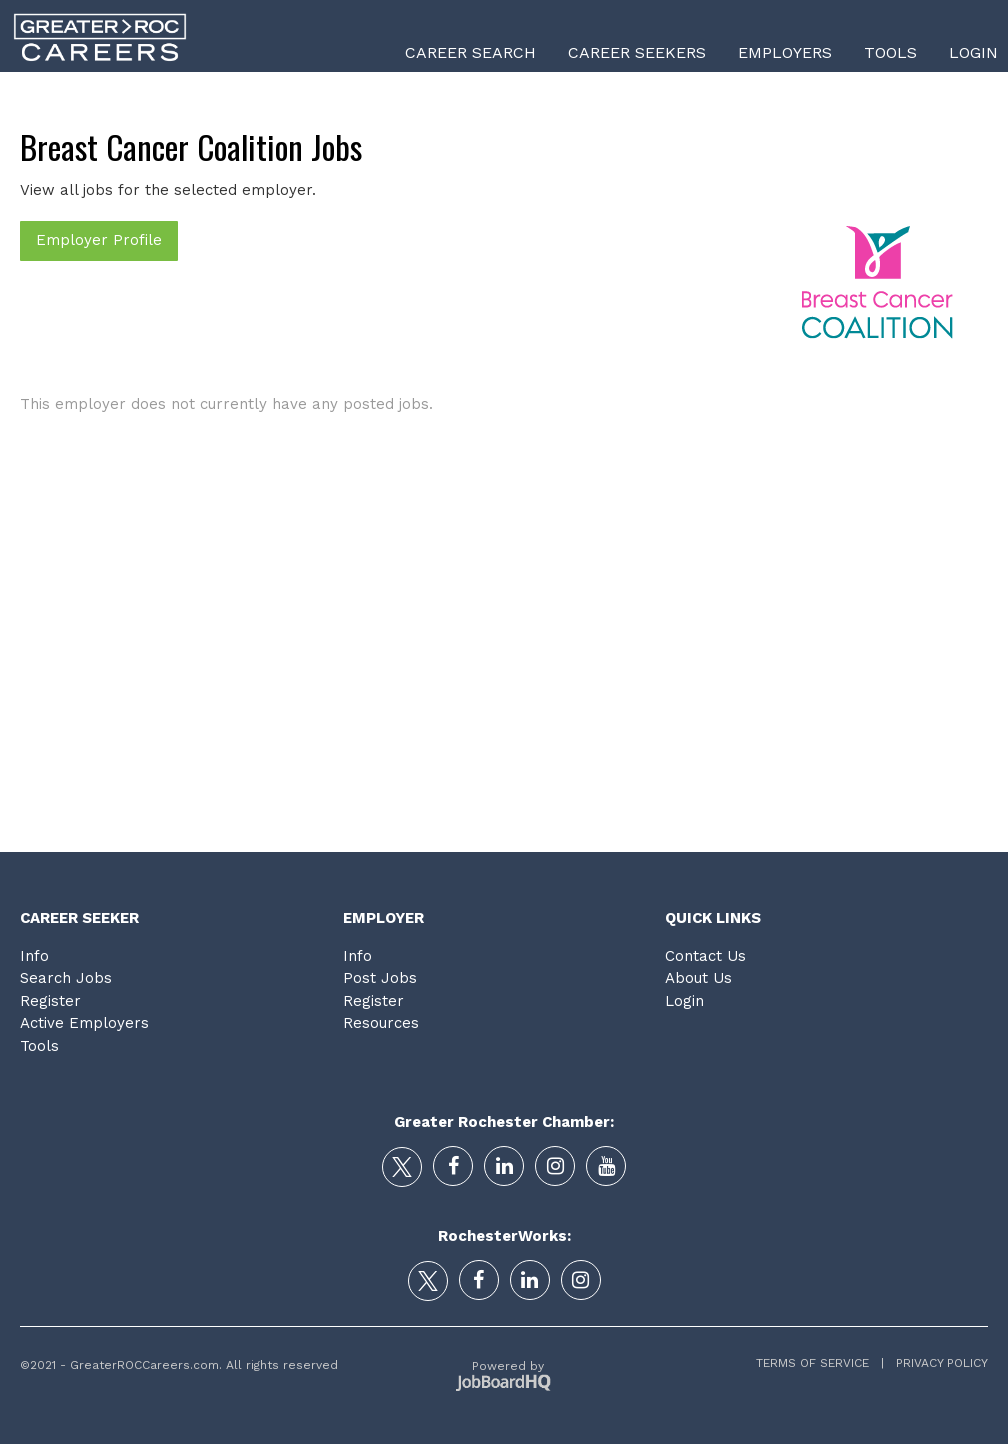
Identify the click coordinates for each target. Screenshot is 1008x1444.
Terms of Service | (820, 1363)
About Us (698, 978)
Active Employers (84, 1023)
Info (34, 956)
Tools (890, 52)
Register (50, 1001)
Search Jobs (66, 978)
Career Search (470, 52)
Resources (381, 1023)
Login (973, 52)
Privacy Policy (936, 1363)
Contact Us (705, 956)
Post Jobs (380, 978)
